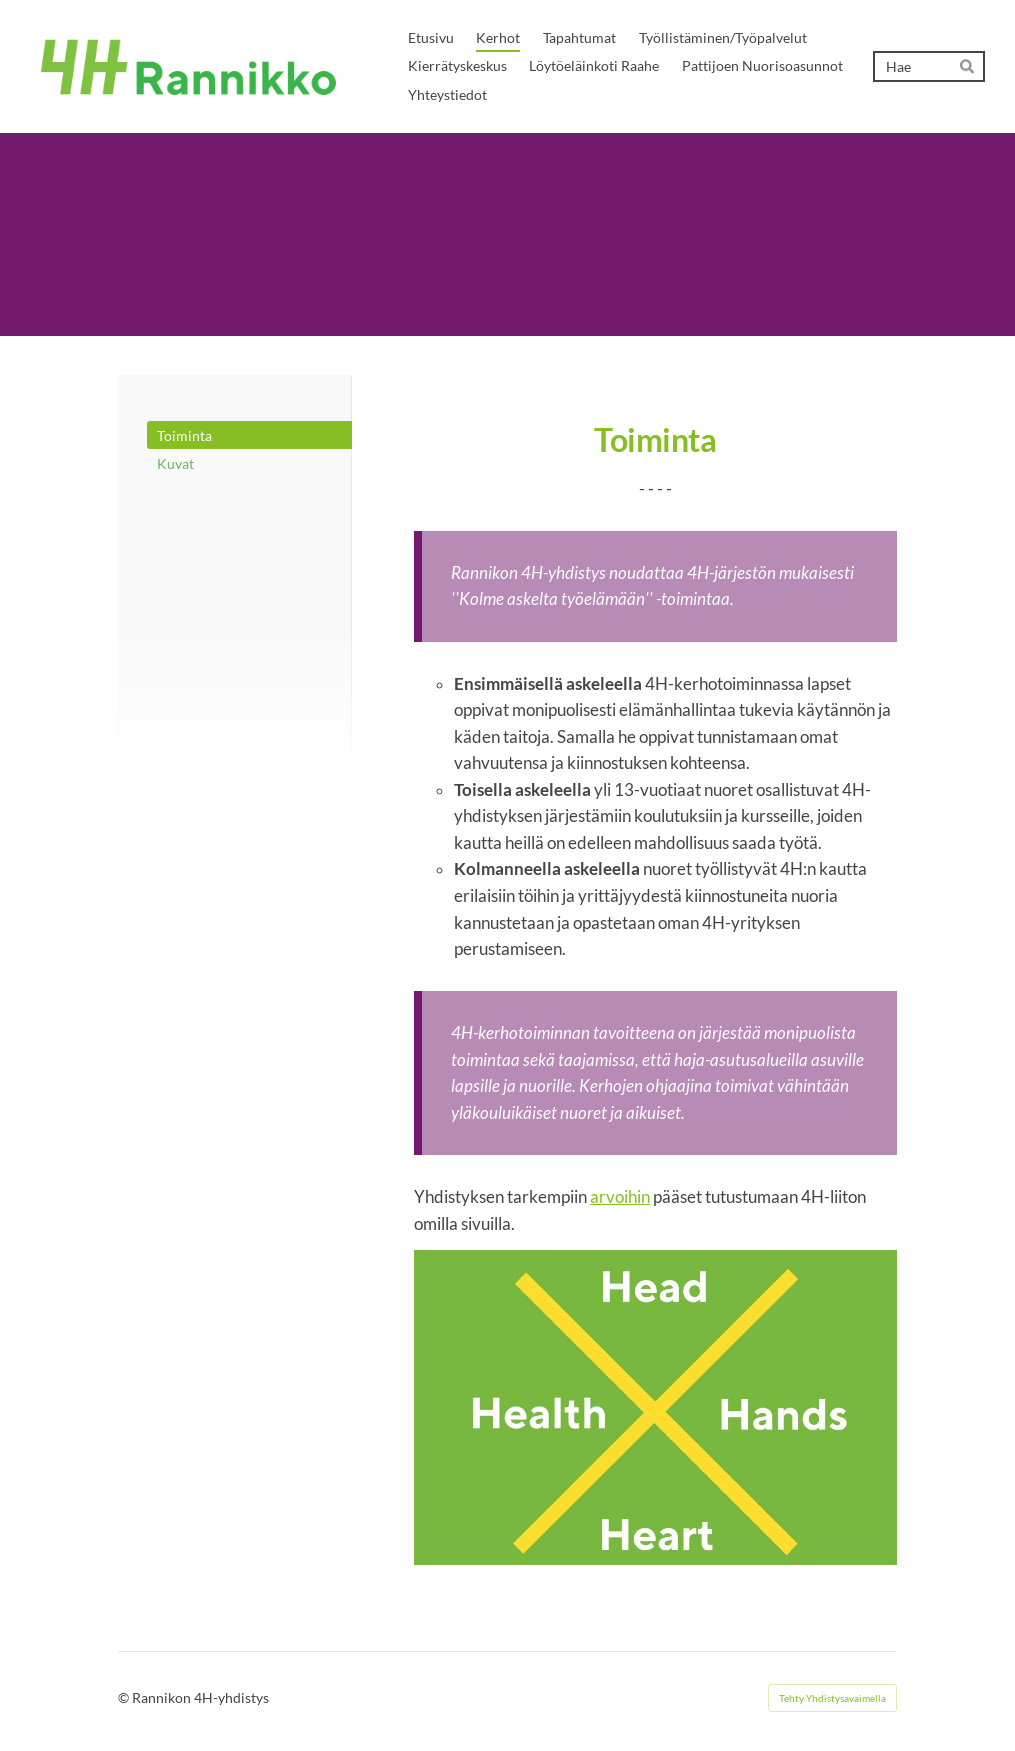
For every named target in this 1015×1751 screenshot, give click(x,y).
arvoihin (620, 1197)
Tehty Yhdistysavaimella (832, 1698)
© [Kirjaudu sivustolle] (125, 1697)
